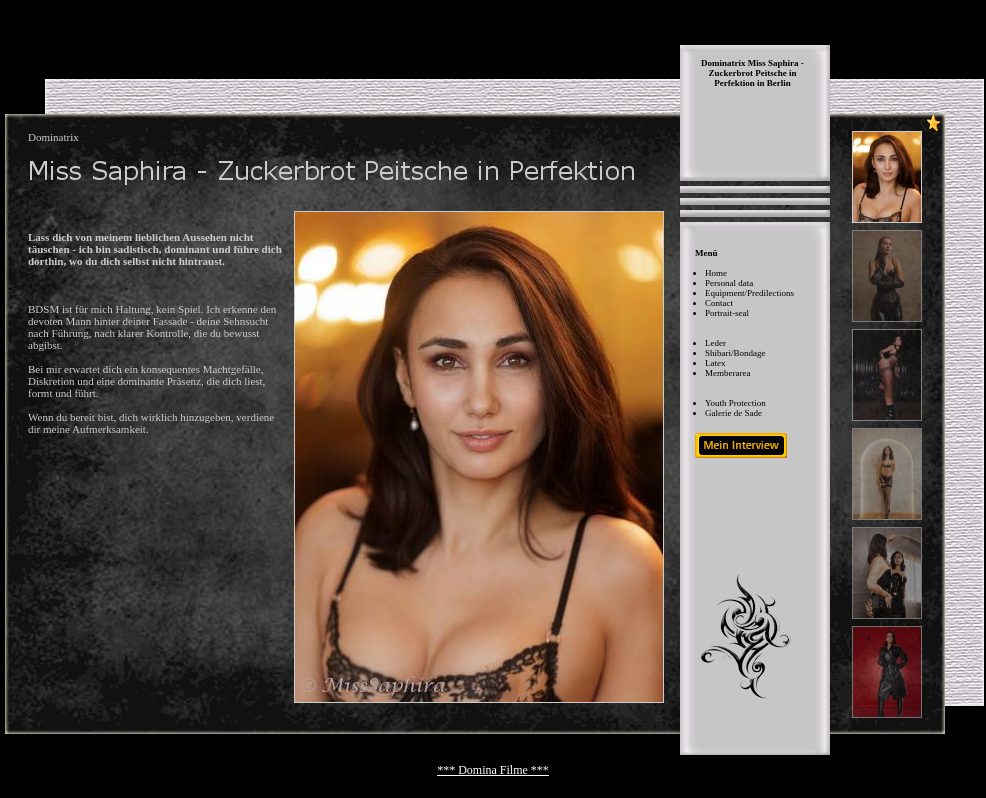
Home (716, 273)
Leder (715, 343)
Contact (719, 303)
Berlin (779, 83)
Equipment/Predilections (749, 293)
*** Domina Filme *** (493, 770)
